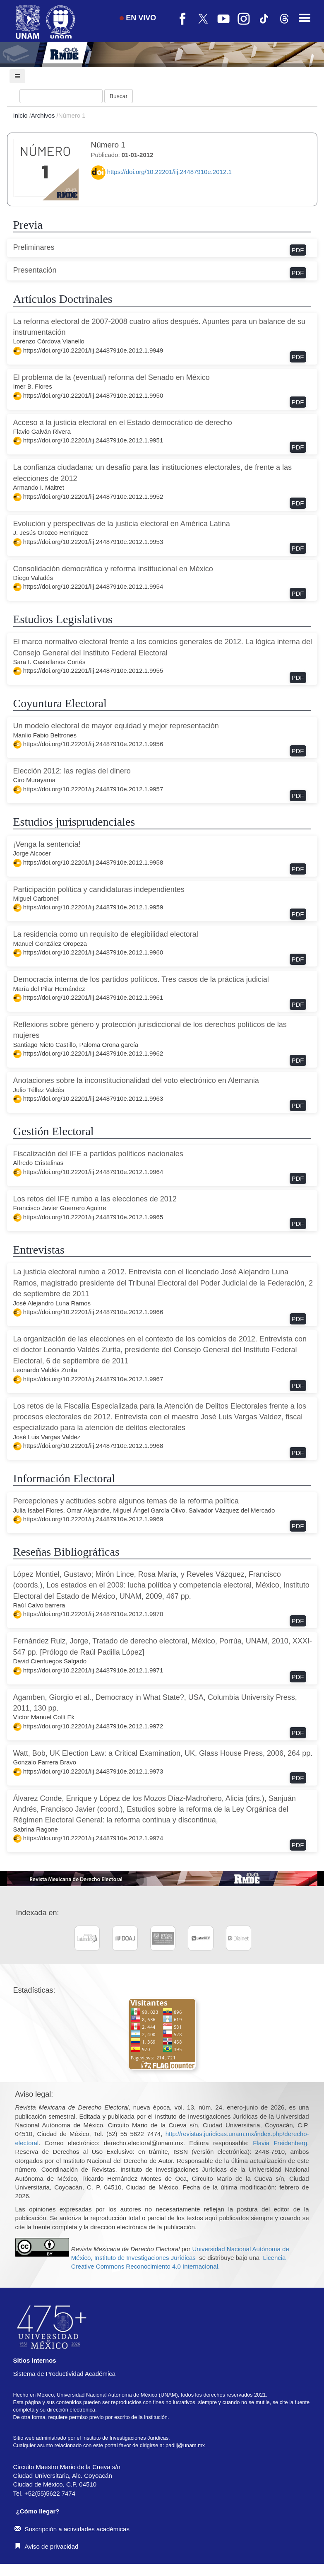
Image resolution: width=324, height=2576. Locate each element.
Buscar (119, 96)
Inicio (21, 115)
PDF (298, 250)
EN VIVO (138, 18)
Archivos (44, 115)
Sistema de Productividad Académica (64, 2373)
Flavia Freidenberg (280, 2142)
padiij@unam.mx (185, 2445)
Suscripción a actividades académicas (72, 2529)
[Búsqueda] (61, 96)
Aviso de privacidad (46, 2546)
